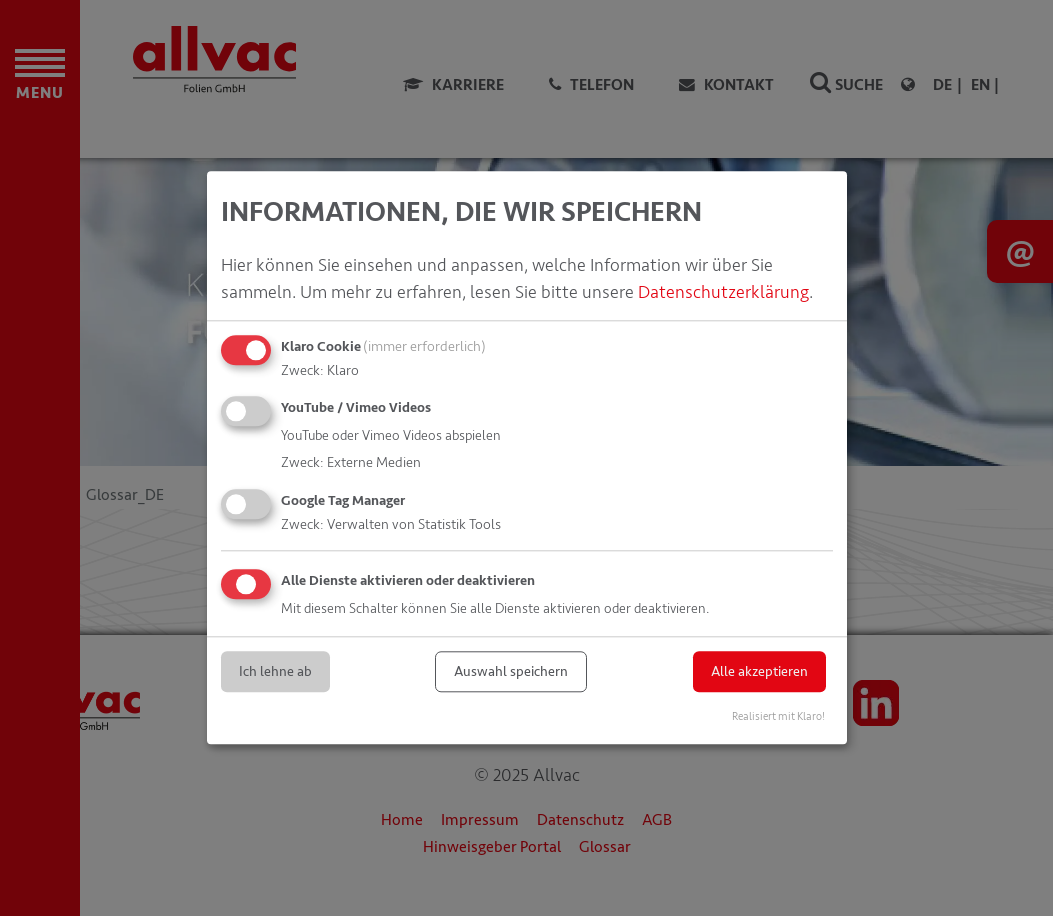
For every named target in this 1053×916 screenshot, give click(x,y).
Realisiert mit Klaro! (778, 717)
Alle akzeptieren (759, 671)
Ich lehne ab (275, 671)
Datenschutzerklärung (723, 292)
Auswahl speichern (511, 671)
